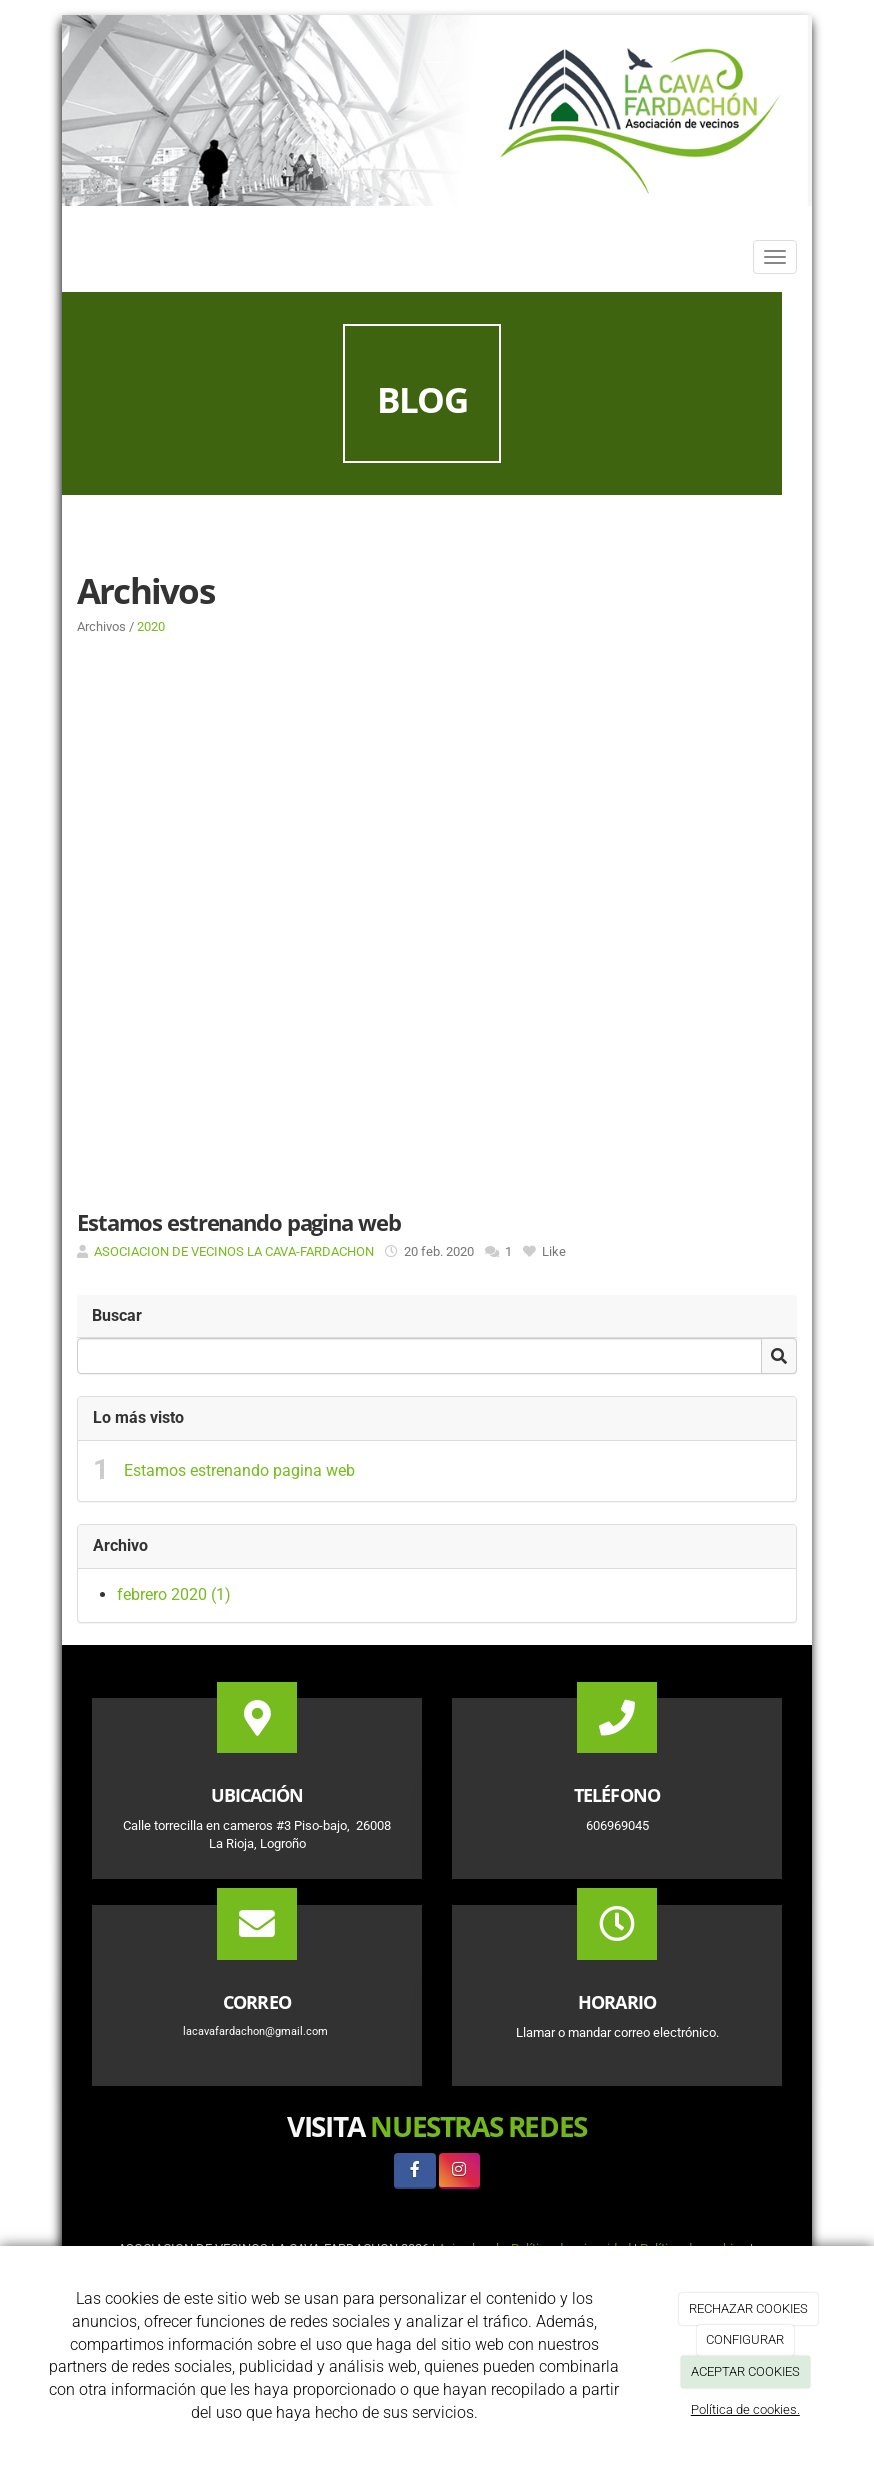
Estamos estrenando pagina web (239, 1470)
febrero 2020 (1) (174, 1594)
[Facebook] (414, 2170)
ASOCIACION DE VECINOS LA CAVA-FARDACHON (234, 1251)
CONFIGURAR (745, 2339)
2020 (151, 626)
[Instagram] (459, 2170)
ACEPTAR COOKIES (745, 2371)
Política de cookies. (745, 2409)
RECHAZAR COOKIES (748, 2308)
